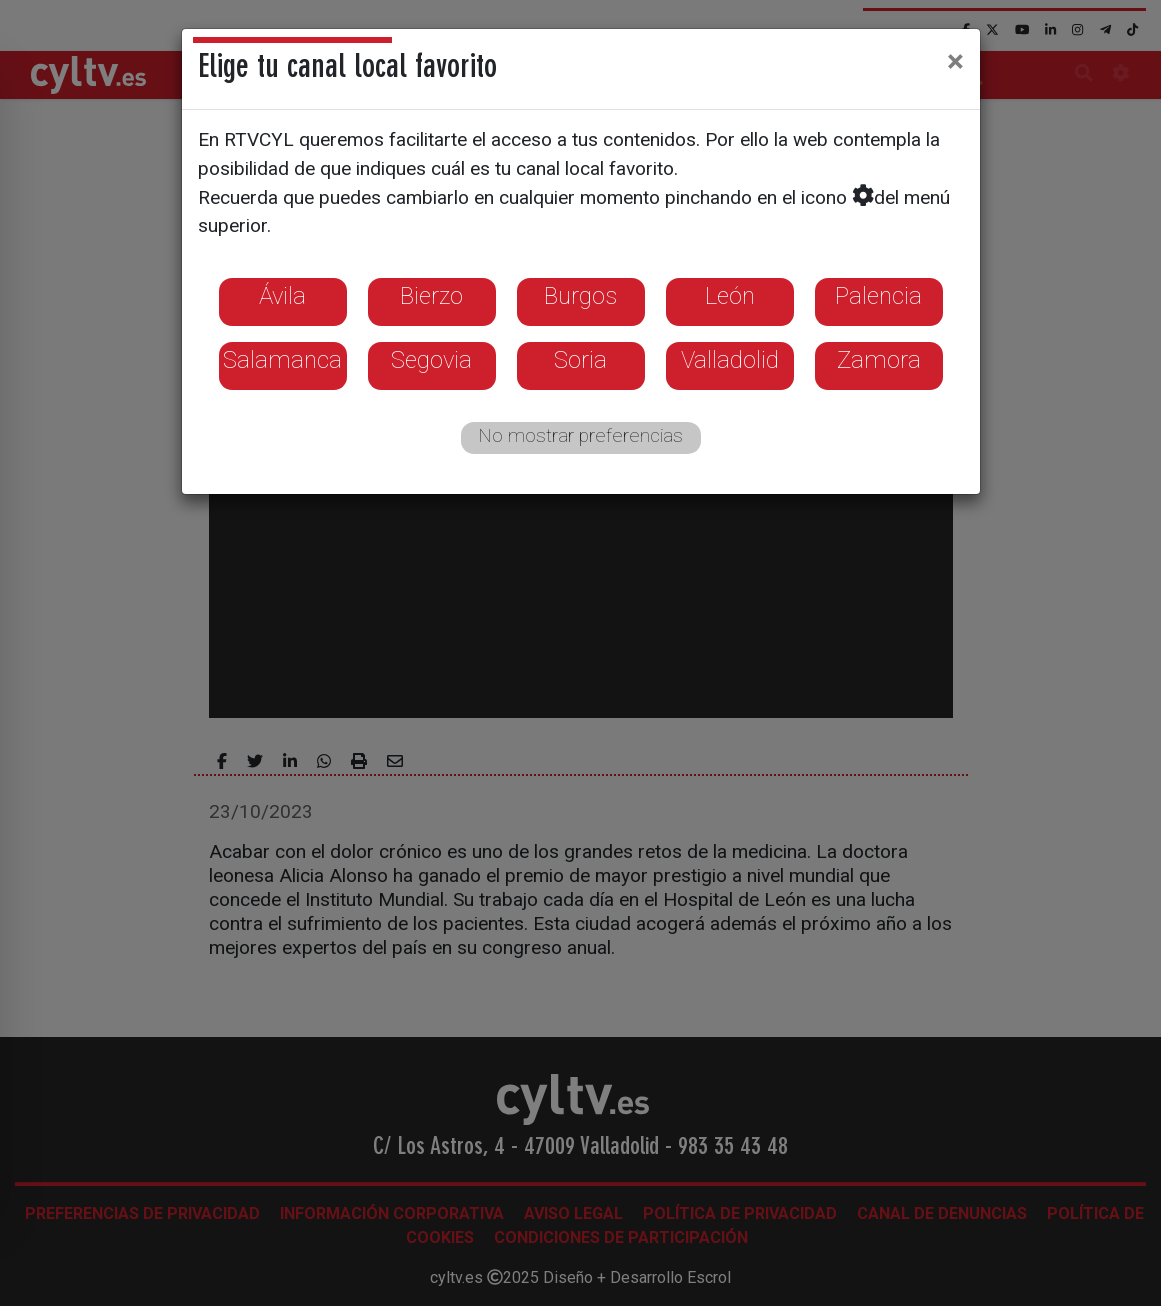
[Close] (955, 61)
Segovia (431, 360)
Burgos (580, 296)
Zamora (879, 360)
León (730, 296)
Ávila (282, 296)
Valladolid (730, 360)
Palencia (878, 296)
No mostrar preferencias (580, 435)
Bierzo (431, 296)
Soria (580, 360)
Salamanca (282, 360)
